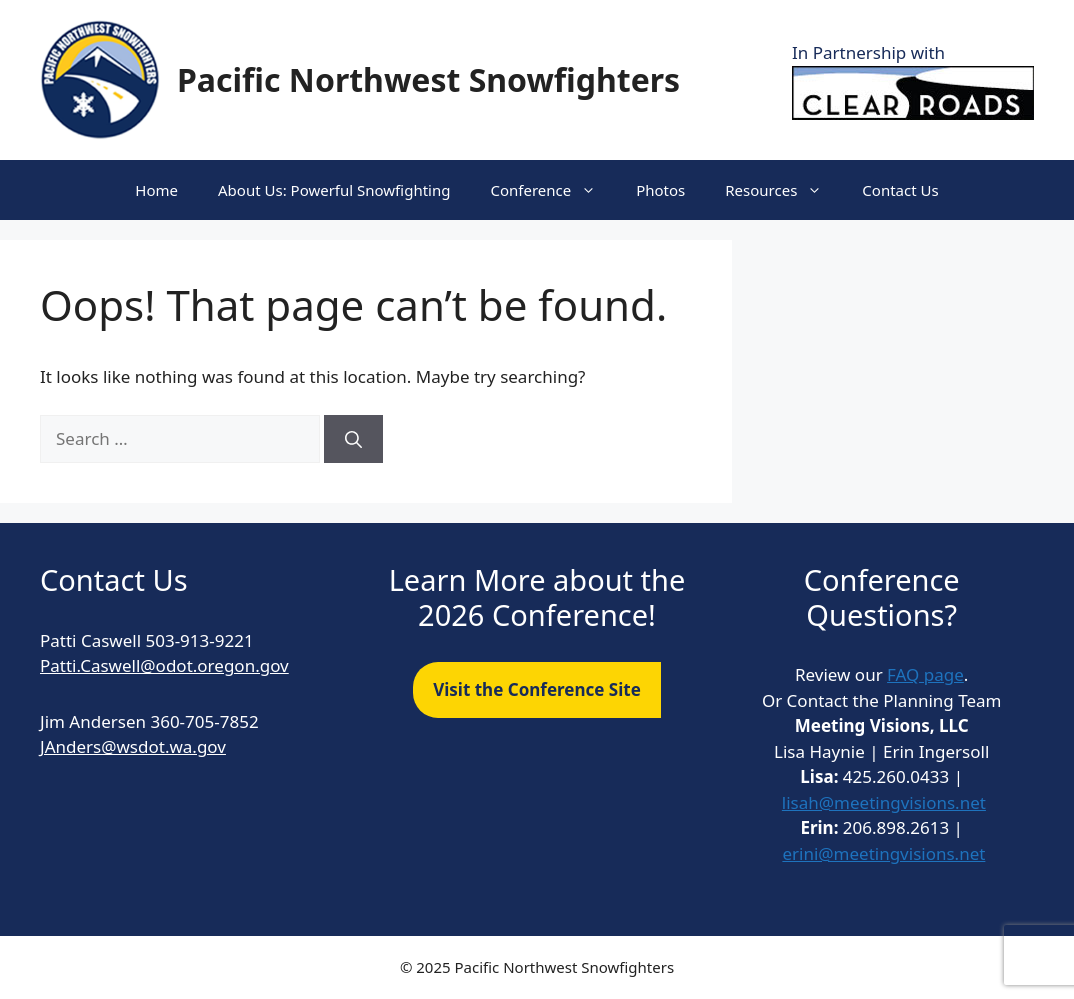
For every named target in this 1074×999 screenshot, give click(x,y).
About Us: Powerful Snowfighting (334, 190)
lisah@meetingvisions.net (884, 802)
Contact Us (900, 190)
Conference (553, 190)
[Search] (353, 439)
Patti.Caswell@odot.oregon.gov (164, 665)
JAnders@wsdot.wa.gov (133, 746)
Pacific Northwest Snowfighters (428, 79)
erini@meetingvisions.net (883, 853)
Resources (783, 190)
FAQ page (925, 674)
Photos (660, 190)
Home (156, 190)
